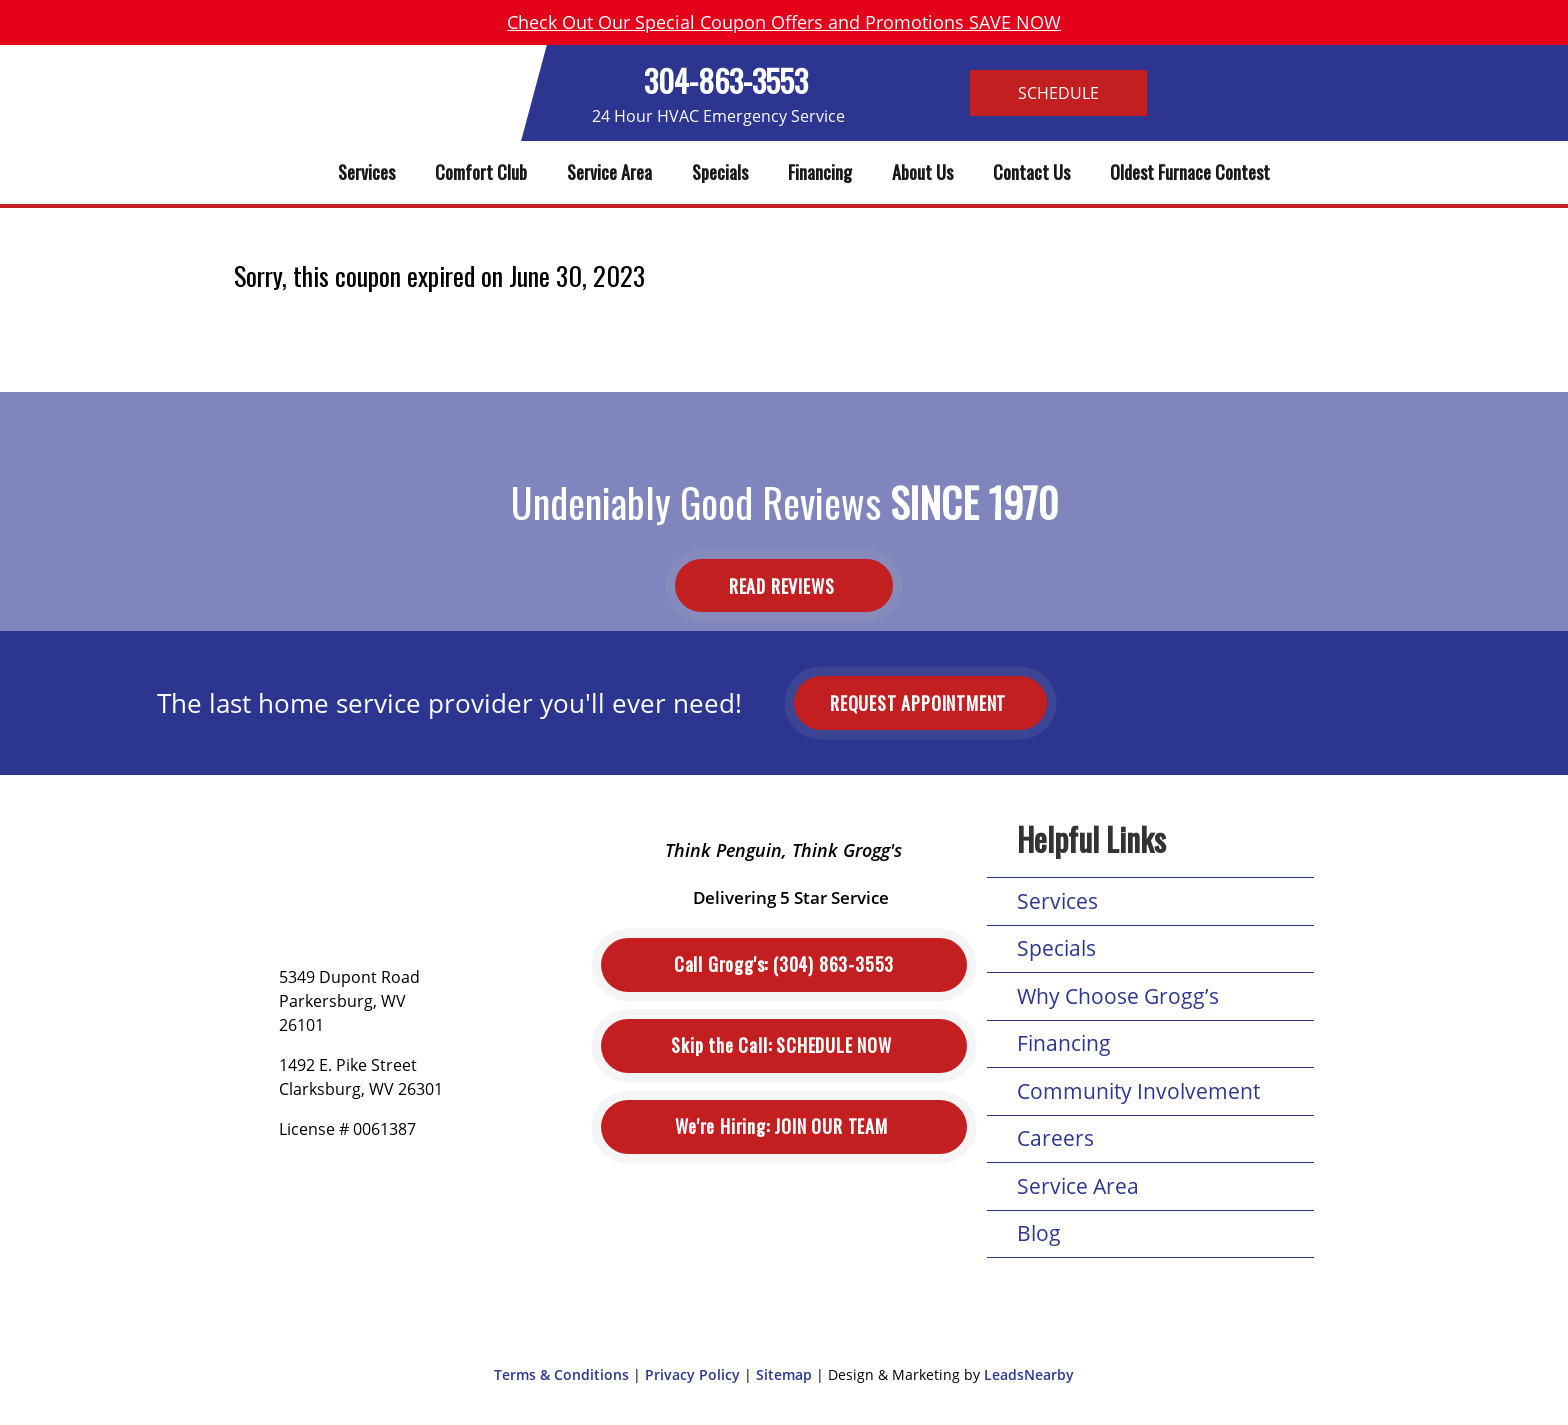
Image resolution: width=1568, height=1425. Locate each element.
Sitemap (784, 1374)
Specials (720, 172)
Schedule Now (783, 1045)
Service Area (609, 172)
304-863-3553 (726, 80)
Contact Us (1031, 172)
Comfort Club (481, 172)
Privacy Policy (692, 1374)
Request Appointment (920, 703)
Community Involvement (1138, 1091)
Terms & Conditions (561, 1374)
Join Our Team (783, 1126)
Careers (1055, 1138)
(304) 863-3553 (784, 964)
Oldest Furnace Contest (1190, 172)
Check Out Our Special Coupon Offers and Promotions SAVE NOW (784, 22)
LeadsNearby (1029, 1374)
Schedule (1058, 93)
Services (366, 172)
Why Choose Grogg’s (1118, 996)
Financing (820, 172)
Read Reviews (784, 585)
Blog (1039, 1233)
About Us (922, 172)
